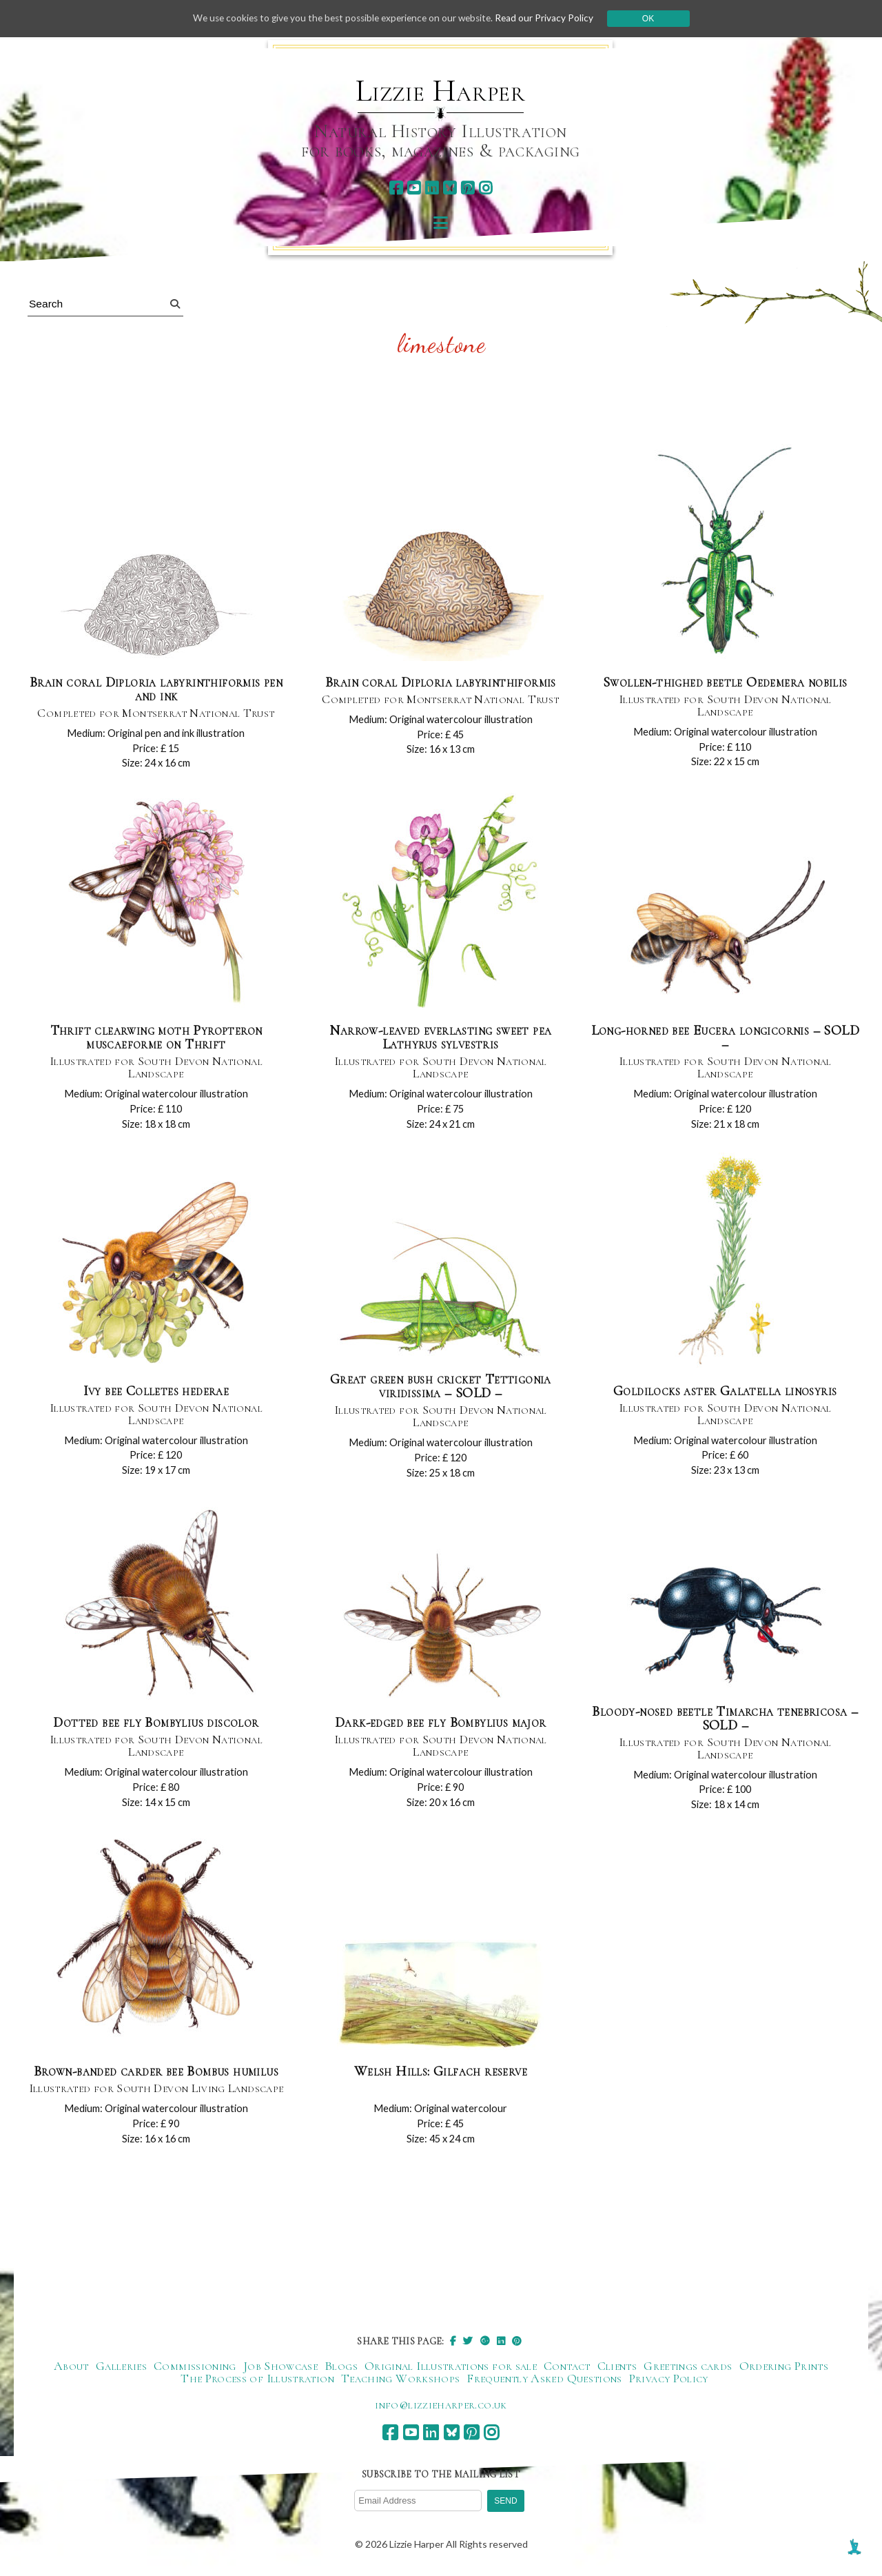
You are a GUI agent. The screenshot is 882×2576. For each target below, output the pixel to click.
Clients (617, 2366)
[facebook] (395, 188)
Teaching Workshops (400, 2378)
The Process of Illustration (257, 2378)
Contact (567, 2366)
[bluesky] (449, 188)
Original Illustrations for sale (451, 2366)
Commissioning (195, 2366)
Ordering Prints (783, 2366)
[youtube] (413, 188)
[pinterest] (467, 188)
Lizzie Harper (441, 91)
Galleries (121, 2366)
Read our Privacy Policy (551, 18)
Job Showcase (280, 2366)
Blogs (341, 2366)
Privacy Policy (668, 2378)
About (71, 2366)
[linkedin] (431, 188)
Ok (656, 18)
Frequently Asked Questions (544, 2378)
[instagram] (485, 188)
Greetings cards (688, 2366)
